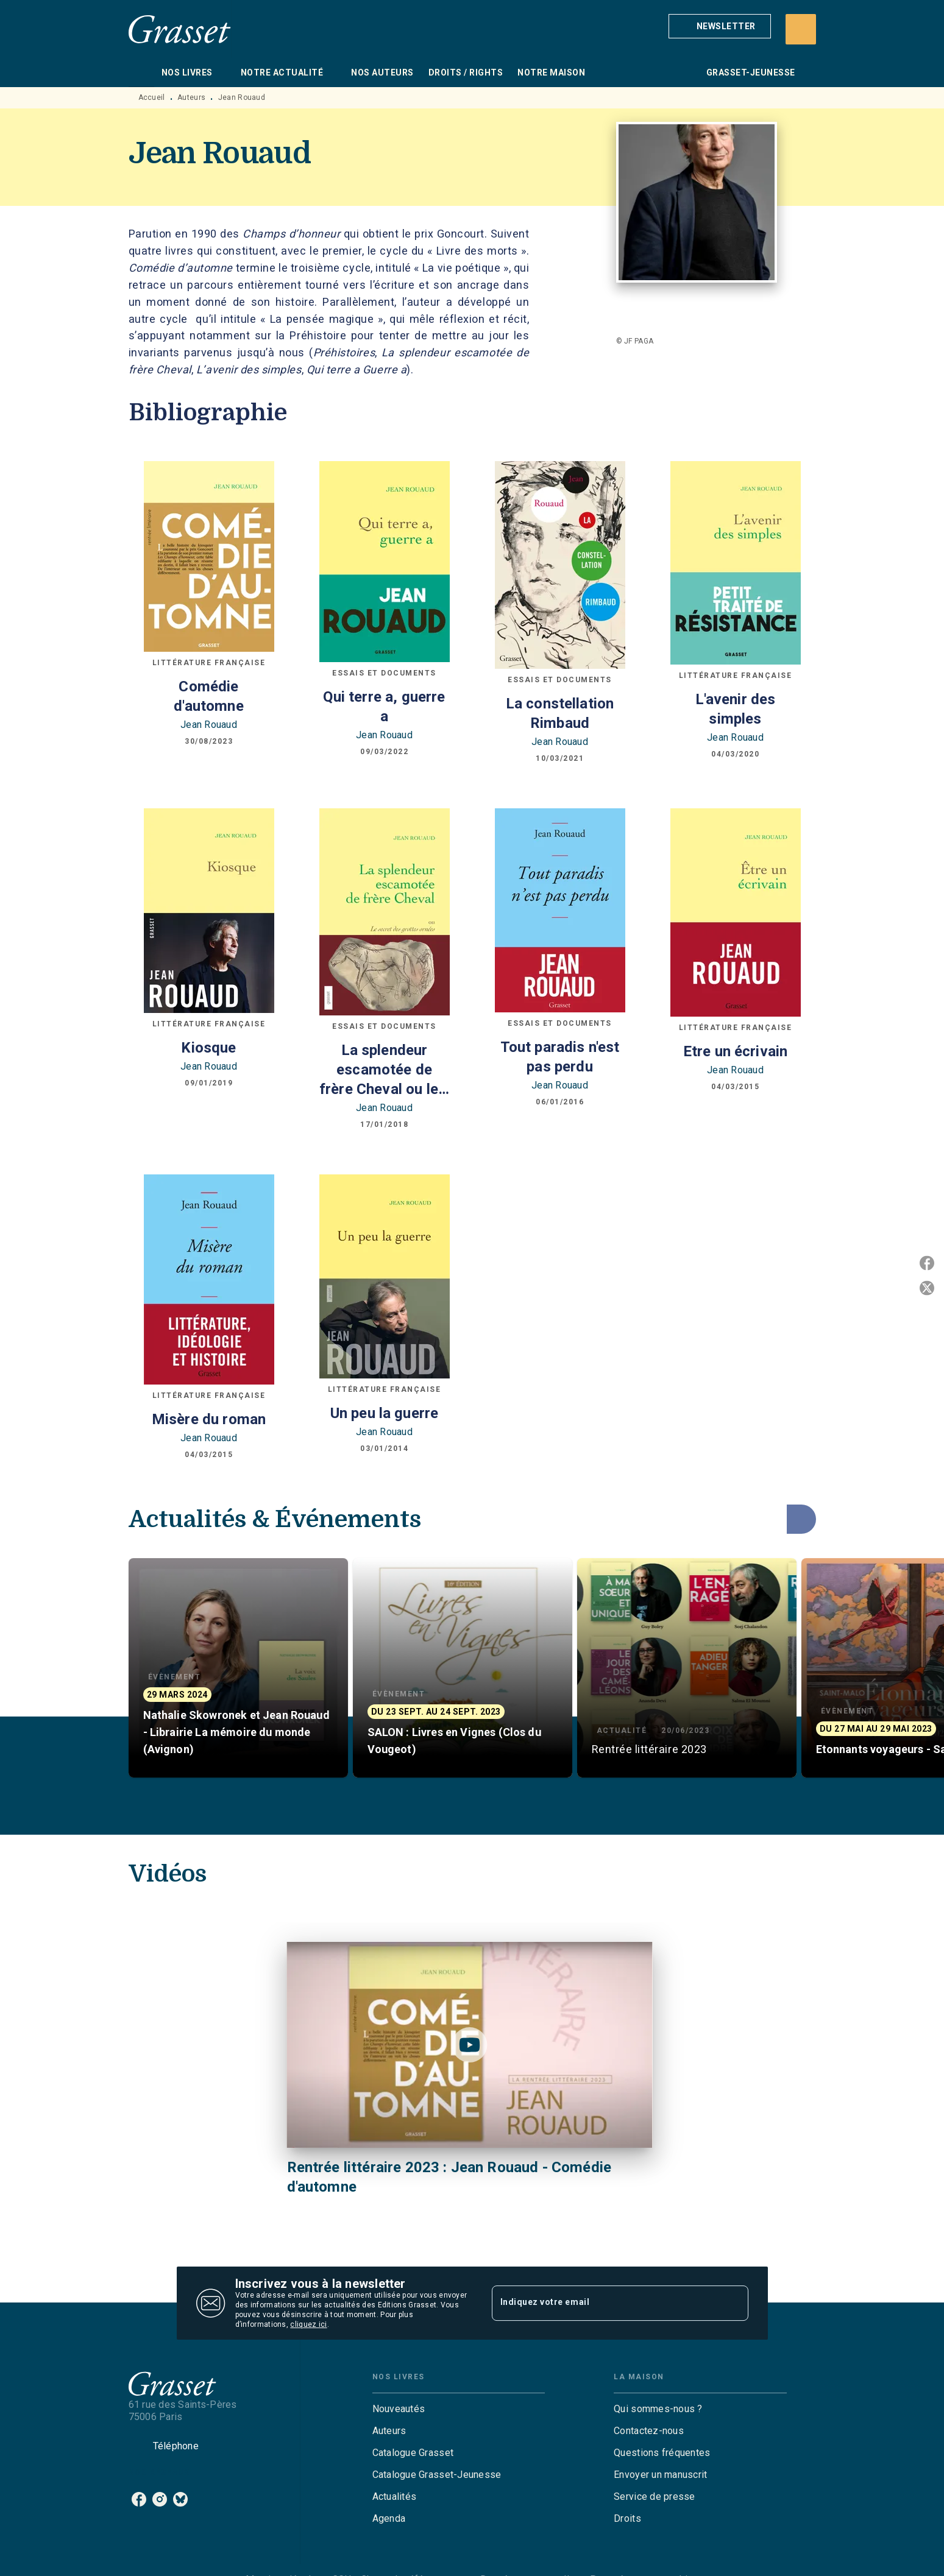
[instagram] (159, 2499)
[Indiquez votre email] (605, 2303)
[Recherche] (801, 29)
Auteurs (191, 97)
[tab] (141, 72)
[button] (720, 26)
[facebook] (139, 2499)
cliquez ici (308, 2324)
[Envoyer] (733, 2303)
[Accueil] (180, 29)
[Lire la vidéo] (470, 2045)
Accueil (151, 97)
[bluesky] (180, 2499)
